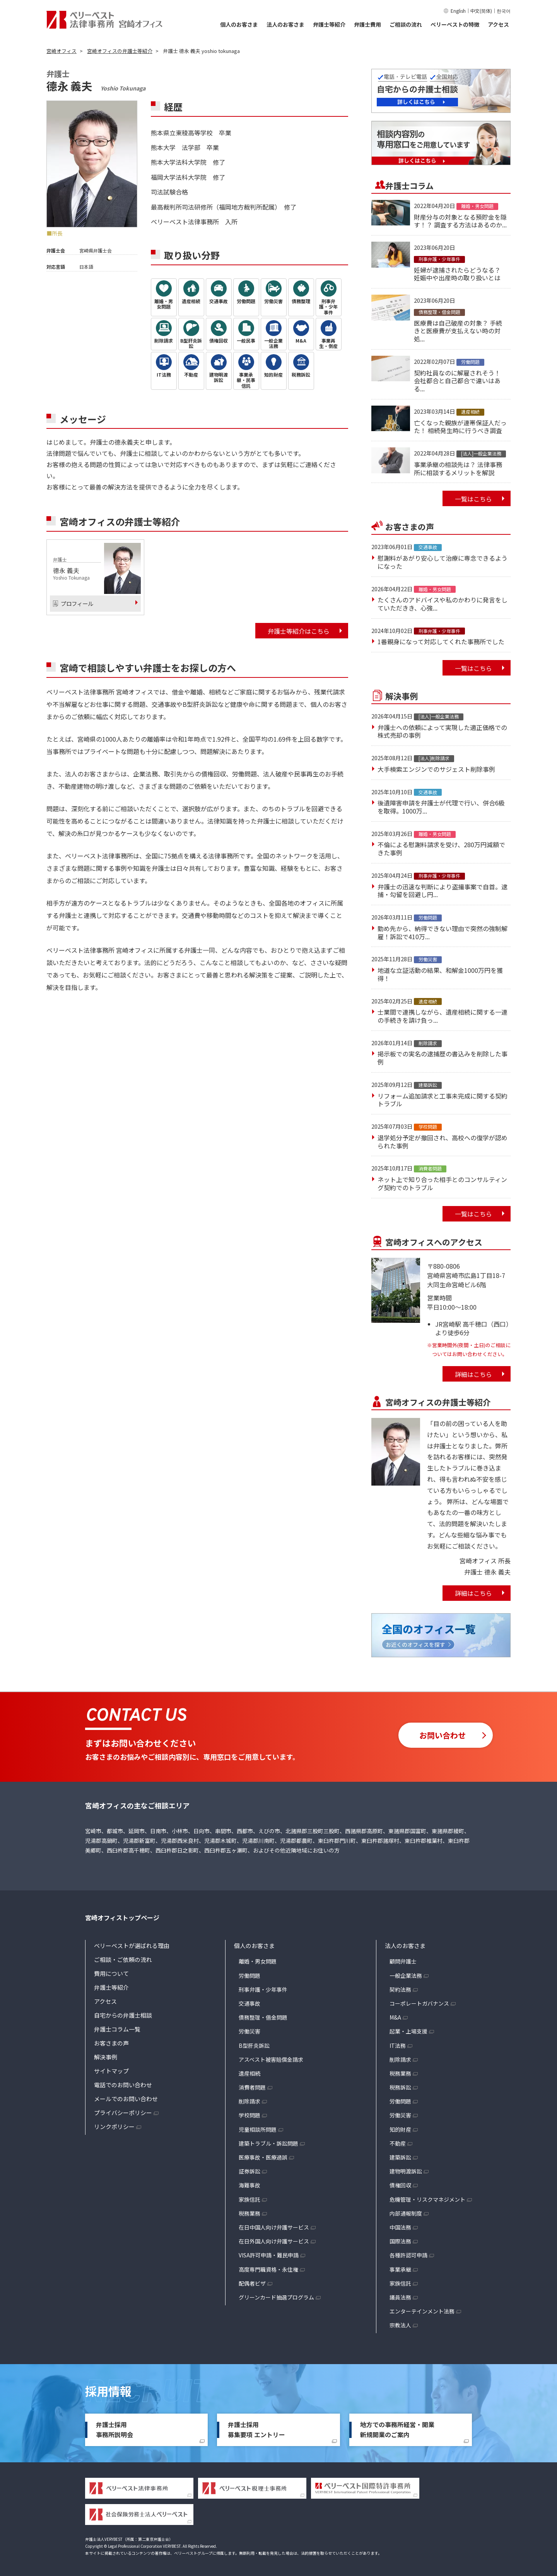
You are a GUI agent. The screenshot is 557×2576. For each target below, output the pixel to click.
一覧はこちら (473, 498)
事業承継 (400, 2269)
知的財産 (400, 2129)
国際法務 (400, 2241)
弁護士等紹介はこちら (299, 631)
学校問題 (249, 2115)
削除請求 (249, 2101)
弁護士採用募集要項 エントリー (256, 2429)
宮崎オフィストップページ (122, 1917)
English (458, 10)
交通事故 (249, 2003)
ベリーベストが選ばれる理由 (131, 1945)
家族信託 (249, 2199)
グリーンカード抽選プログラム (276, 2297)
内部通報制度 (406, 2213)
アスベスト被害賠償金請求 (271, 2059)
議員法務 (400, 2297)
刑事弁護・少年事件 (263, 1989)
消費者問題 (252, 2087)
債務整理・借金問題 (263, 2017)
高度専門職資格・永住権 (268, 2269)
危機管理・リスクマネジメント (427, 2199)
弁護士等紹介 (329, 24)
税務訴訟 (400, 2087)
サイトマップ (111, 2071)
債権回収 (400, 2185)
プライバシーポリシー (123, 2113)
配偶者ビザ (252, 2283)
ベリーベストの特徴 (455, 24)
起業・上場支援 (408, 2031)
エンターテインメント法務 (422, 2311)
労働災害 (249, 2031)
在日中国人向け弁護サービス (274, 2227)
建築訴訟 (400, 2157)
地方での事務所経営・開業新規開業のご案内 (397, 2429)
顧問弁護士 (403, 1961)
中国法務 (400, 2227)
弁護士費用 (367, 24)
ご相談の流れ (406, 24)
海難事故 (249, 2185)
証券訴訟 (249, 2171)
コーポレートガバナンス (419, 2003)
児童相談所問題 (258, 2129)
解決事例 (105, 2057)
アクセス (498, 24)
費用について (111, 1973)
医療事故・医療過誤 (263, 2157)
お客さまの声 (111, 2043)
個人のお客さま (239, 24)
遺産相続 (249, 2073)
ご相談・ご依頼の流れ (123, 1959)
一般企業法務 (406, 1975)
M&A (395, 2017)
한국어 (504, 10)
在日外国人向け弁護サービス (274, 2241)
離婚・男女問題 (258, 1961)
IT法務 (398, 2045)
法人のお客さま (285, 24)
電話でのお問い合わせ (123, 2085)
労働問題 (249, 1975)
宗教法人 (400, 2325)
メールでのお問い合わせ (126, 2099)
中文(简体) (481, 10)
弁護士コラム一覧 (117, 2029)
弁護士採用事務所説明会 (114, 2429)
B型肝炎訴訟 (254, 2045)
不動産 (398, 2143)
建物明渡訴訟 (406, 2171)
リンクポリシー (114, 2126)
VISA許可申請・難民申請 (269, 2255)
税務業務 (249, 2213)
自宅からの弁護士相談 (123, 2015)
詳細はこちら (473, 1374)
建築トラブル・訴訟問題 (268, 2143)
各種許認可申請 (408, 2255)
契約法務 (400, 1989)
